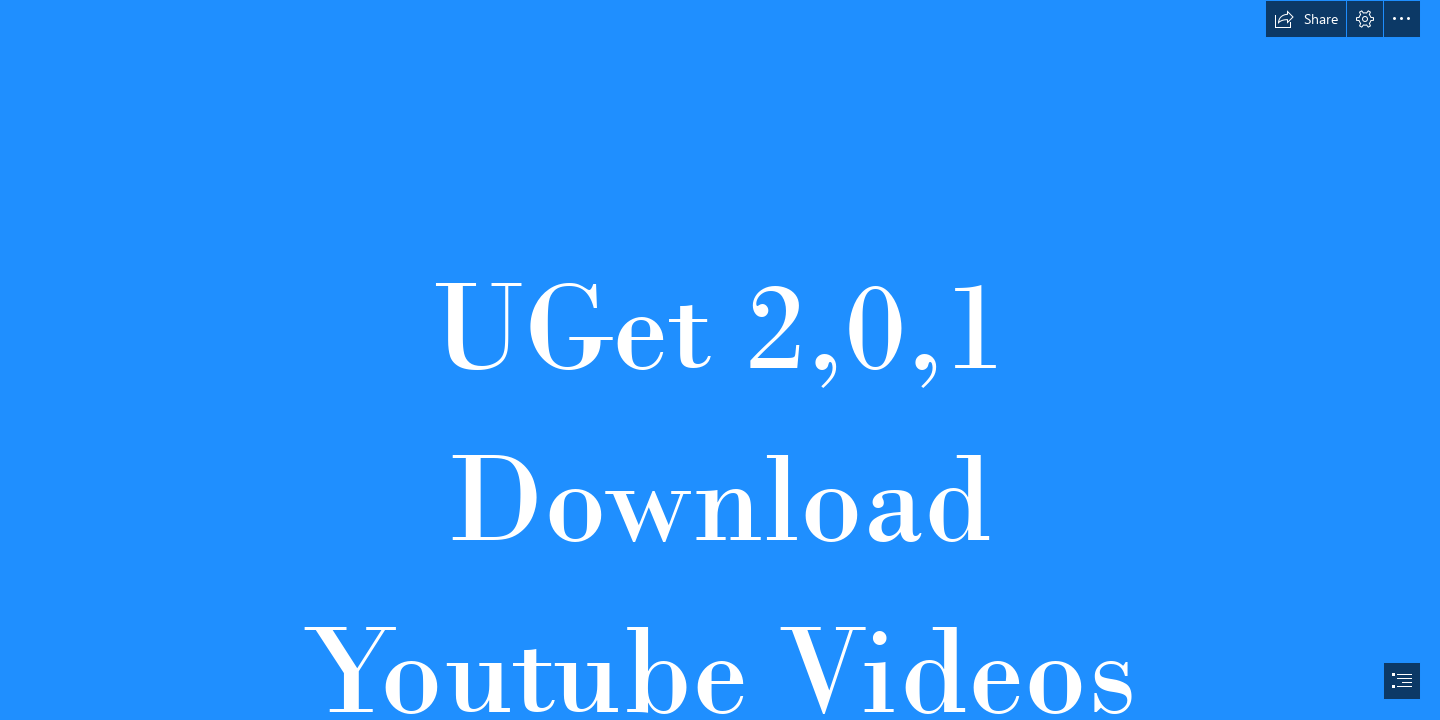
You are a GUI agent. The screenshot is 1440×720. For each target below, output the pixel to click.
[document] (720, 360)
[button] (1306, 19)
